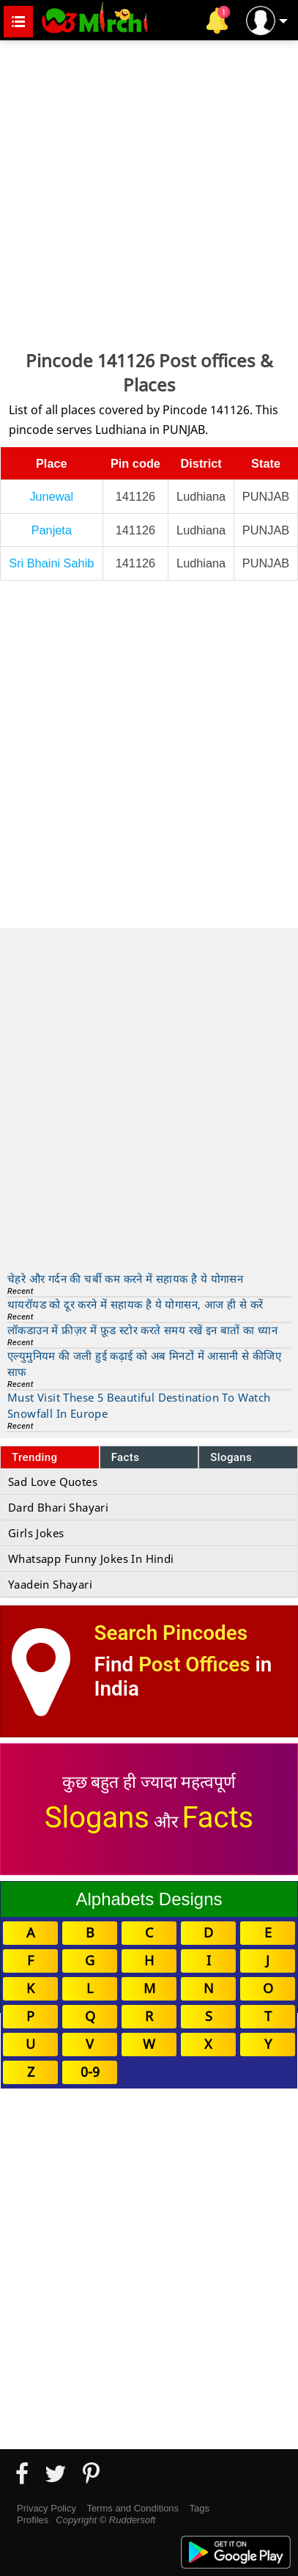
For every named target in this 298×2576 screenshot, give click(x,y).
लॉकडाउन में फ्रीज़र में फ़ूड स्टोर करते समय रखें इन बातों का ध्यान (142, 1329)
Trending (35, 1457)
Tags (199, 2508)
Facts (125, 1457)
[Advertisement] (149, 193)
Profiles (32, 2519)
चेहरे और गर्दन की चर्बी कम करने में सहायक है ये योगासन (125, 1278)
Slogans (231, 1457)
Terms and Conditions (132, 2508)
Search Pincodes (170, 1633)
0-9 (90, 2071)
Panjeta (51, 530)
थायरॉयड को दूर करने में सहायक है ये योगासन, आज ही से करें (135, 1304)
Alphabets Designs (148, 1899)
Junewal (51, 496)
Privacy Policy (46, 2508)
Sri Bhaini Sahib (51, 563)
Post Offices (194, 1664)
